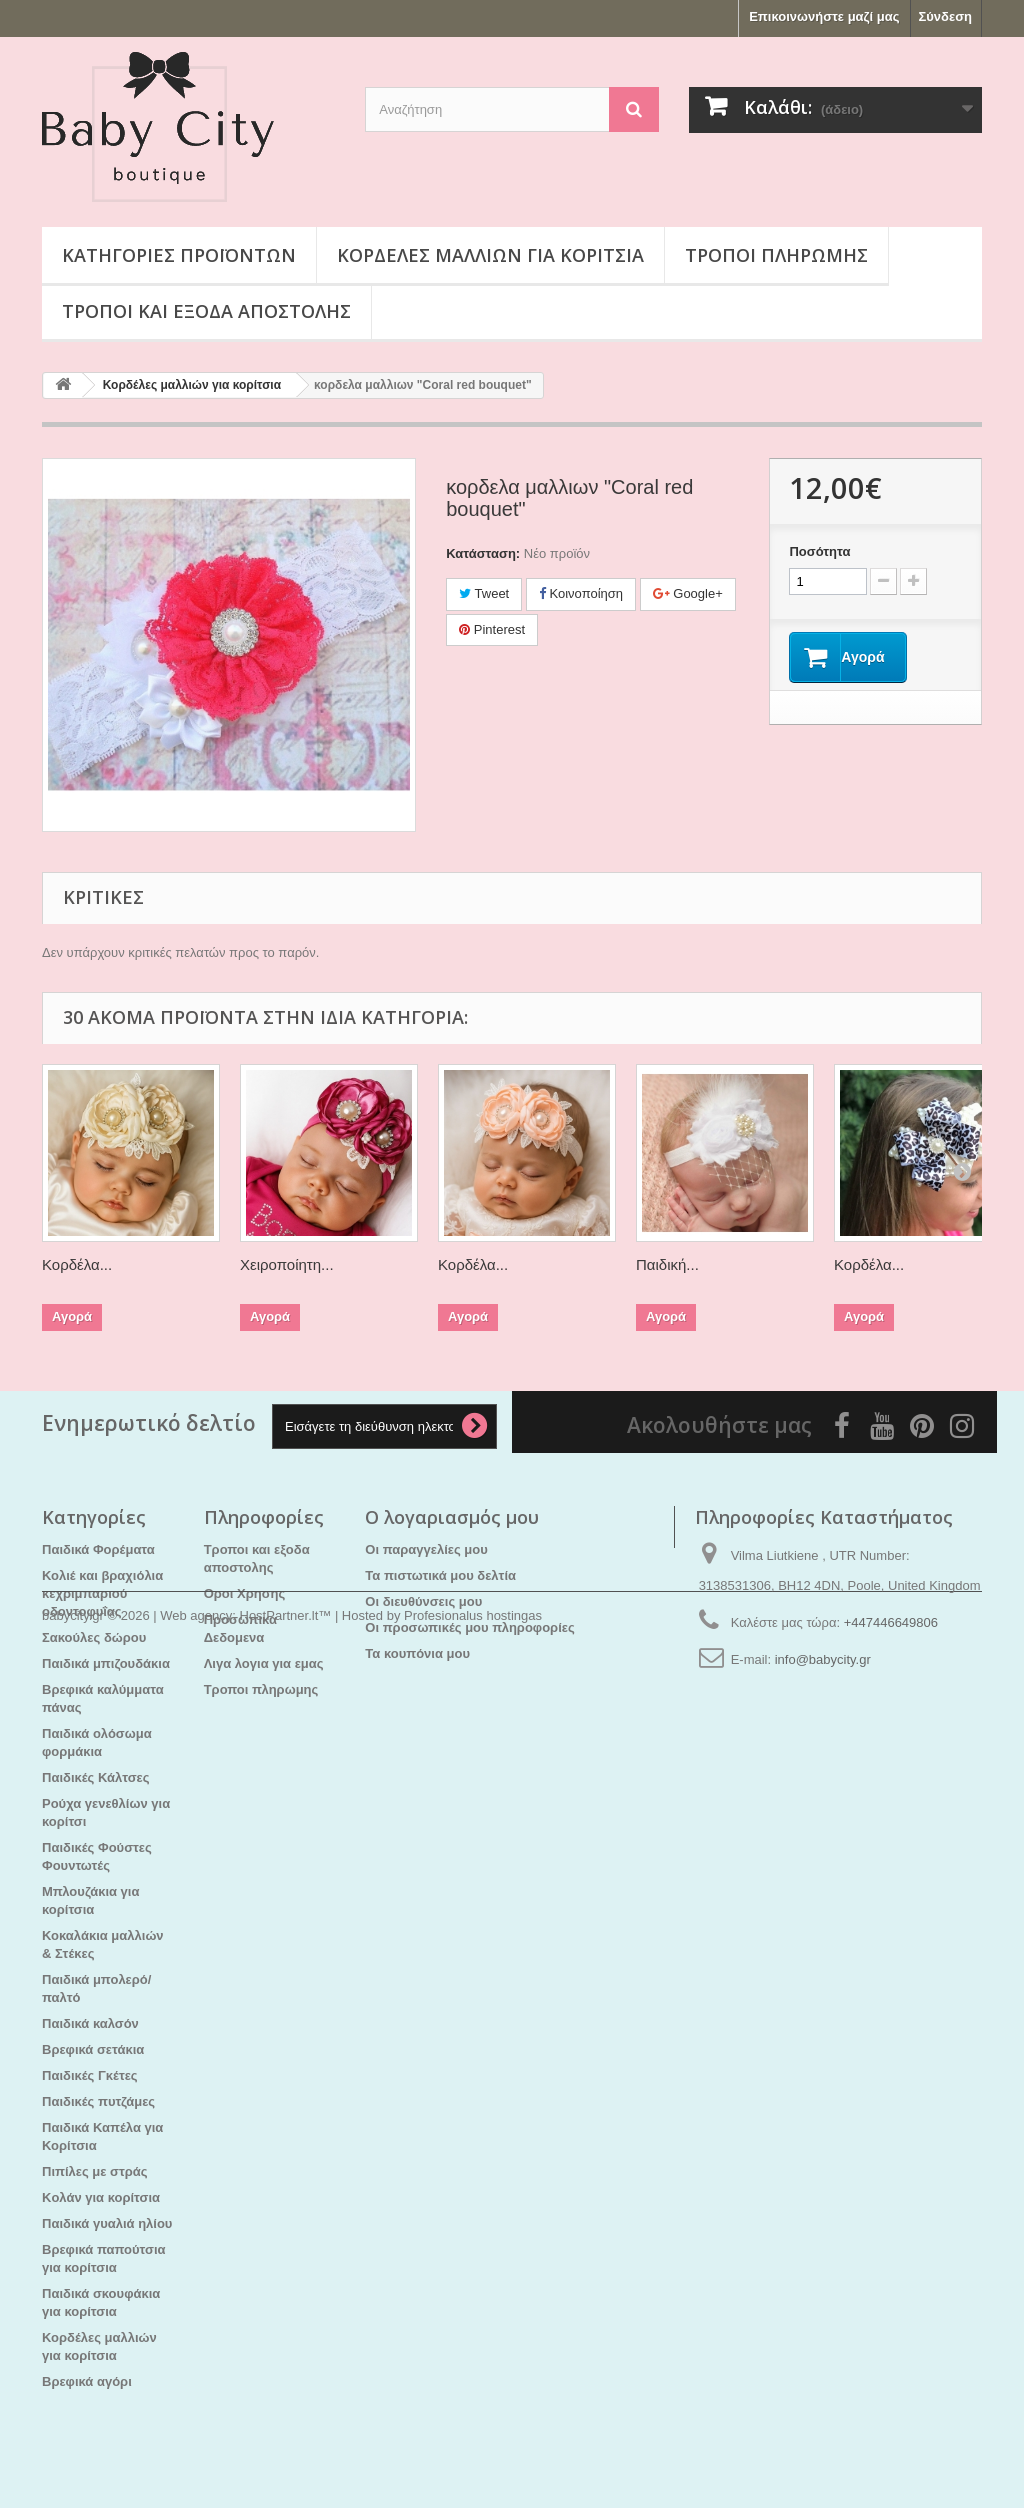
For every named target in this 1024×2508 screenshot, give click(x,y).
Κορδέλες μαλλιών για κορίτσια (490, 255)
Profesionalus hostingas (473, 2453)
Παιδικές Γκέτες (90, 2075)
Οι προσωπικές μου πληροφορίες (469, 1627)
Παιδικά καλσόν (90, 2023)
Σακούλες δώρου (94, 1637)
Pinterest (492, 629)
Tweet (484, 593)
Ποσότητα (819, 551)
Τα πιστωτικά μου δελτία (440, 1575)
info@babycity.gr (823, 1659)
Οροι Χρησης (245, 1593)
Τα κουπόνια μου (417, 1653)
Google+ (688, 593)
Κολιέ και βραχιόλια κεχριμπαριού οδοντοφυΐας (102, 1593)
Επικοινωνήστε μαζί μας (824, 16)
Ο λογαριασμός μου (452, 1517)
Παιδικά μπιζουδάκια (106, 1663)
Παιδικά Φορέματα (98, 1549)
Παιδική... (667, 1264)
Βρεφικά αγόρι (87, 2381)
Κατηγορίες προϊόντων (179, 255)
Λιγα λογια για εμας (264, 1663)
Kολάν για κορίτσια (101, 2197)
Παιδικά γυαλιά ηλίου (107, 2223)
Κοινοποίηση (581, 593)
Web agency (196, 2453)
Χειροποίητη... (287, 1264)
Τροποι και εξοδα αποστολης (206, 311)
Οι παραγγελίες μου (426, 1549)
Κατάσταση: (483, 553)
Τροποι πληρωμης (776, 255)
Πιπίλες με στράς (95, 2171)
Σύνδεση (946, 16)
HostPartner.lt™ (286, 2453)
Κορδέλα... (77, 1264)
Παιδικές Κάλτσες (96, 1777)
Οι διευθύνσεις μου (423, 1601)
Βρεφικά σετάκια (93, 2049)
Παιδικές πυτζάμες (98, 2101)
